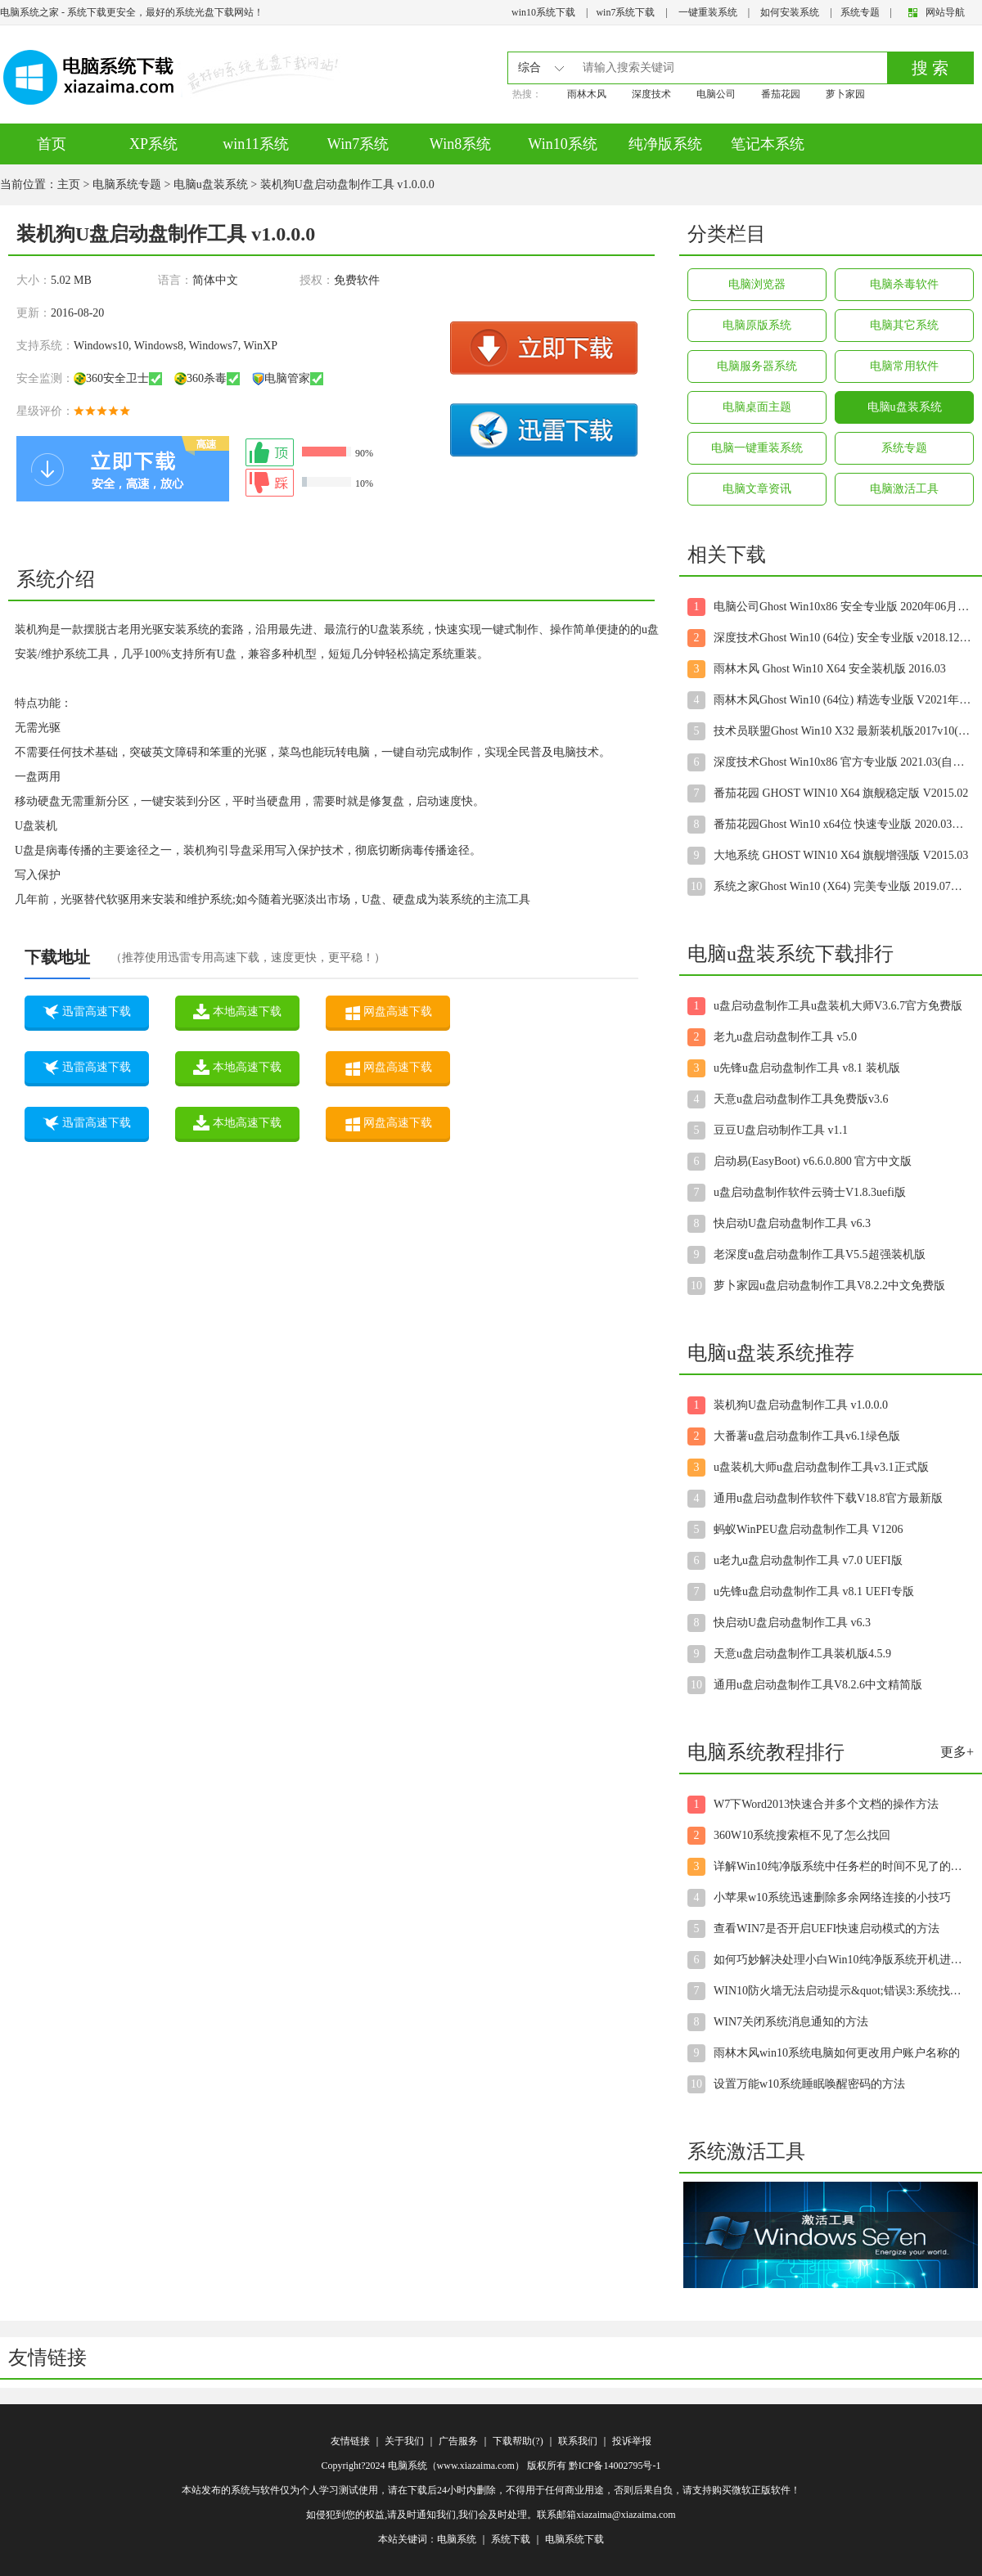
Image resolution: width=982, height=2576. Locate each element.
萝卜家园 (845, 94)
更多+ (957, 1752)
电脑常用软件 (904, 366)
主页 (68, 184)
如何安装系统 (789, 12)
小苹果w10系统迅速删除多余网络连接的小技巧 (832, 1897)
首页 (51, 144)
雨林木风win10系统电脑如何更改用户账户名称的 (837, 2053)
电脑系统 (456, 2539)
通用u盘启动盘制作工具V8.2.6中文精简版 (818, 1685)
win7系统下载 (625, 12)
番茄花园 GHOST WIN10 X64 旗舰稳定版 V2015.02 (841, 793)
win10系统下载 (543, 12)
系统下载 (510, 2539)
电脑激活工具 (904, 489)
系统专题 (860, 12)
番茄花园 (780, 94)
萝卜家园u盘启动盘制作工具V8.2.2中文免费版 (829, 1285)
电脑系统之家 (29, 12)
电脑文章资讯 (757, 489)
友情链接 (350, 2441)
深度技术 (651, 94)
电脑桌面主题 (757, 407)
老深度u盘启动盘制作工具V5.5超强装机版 (820, 1254)
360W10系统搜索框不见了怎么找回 (802, 1835)
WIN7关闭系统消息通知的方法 (791, 2022)
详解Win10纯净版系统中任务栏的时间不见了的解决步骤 (842, 1866)
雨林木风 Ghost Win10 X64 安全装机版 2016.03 (830, 669)
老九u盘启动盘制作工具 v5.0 (785, 1037)
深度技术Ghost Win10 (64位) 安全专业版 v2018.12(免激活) (842, 638)
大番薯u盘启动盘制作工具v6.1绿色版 (807, 1436)
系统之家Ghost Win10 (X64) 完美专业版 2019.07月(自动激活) (842, 886)
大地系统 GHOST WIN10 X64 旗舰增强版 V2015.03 (841, 855)
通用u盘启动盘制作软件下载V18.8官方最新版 (828, 1498)
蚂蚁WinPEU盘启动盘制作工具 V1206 (808, 1529)
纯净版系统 (665, 144)
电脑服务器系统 (757, 366)
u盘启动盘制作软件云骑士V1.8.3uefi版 (810, 1192)
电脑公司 (716, 94)
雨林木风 (586, 94)
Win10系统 (562, 144)
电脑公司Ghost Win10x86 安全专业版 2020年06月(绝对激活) (842, 606)
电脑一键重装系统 (757, 448)
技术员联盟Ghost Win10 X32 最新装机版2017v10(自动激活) (842, 731)
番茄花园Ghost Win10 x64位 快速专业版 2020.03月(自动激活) (842, 824)
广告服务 (458, 2441)
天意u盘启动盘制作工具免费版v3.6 (801, 1099)
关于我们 (404, 2441)
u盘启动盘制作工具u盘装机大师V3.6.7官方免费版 (838, 1006)
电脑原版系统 (757, 325)
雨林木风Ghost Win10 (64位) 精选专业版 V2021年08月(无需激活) (842, 700)
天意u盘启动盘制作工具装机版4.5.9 (802, 1654)
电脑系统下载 (574, 2539)
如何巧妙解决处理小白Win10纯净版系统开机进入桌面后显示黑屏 (842, 1959)
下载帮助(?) (518, 2441)
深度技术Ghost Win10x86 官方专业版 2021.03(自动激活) (842, 762)
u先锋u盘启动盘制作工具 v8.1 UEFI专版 (814, 1591)
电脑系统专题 (126, 184)
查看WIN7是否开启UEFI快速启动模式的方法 (826, 1928)
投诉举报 (631, 2441)
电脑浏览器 (757, 284)
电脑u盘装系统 (210, 184)
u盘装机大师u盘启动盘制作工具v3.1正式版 (821, 1467)
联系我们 (577, 2441)
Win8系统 (460, 144)
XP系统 (153, 144)
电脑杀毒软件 (904, 284)
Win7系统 (358, 144)
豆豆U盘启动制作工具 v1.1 (781, 1130)
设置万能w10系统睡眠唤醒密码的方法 (809, 2084)
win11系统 (255, 144)
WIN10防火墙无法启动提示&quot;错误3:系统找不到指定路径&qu (842, 1991)
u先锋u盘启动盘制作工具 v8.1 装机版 (807, 1068)
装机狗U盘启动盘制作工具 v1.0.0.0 (801, 1405)
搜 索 (930, 68)
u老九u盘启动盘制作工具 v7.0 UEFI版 (808, 1560)
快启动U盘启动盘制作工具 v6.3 (792, 1223)
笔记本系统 (767, 144)
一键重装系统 (707, 12)
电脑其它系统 (904, 325)
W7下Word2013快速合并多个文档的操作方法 (826, 1804)
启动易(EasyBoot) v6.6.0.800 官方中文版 (813, 1161)
